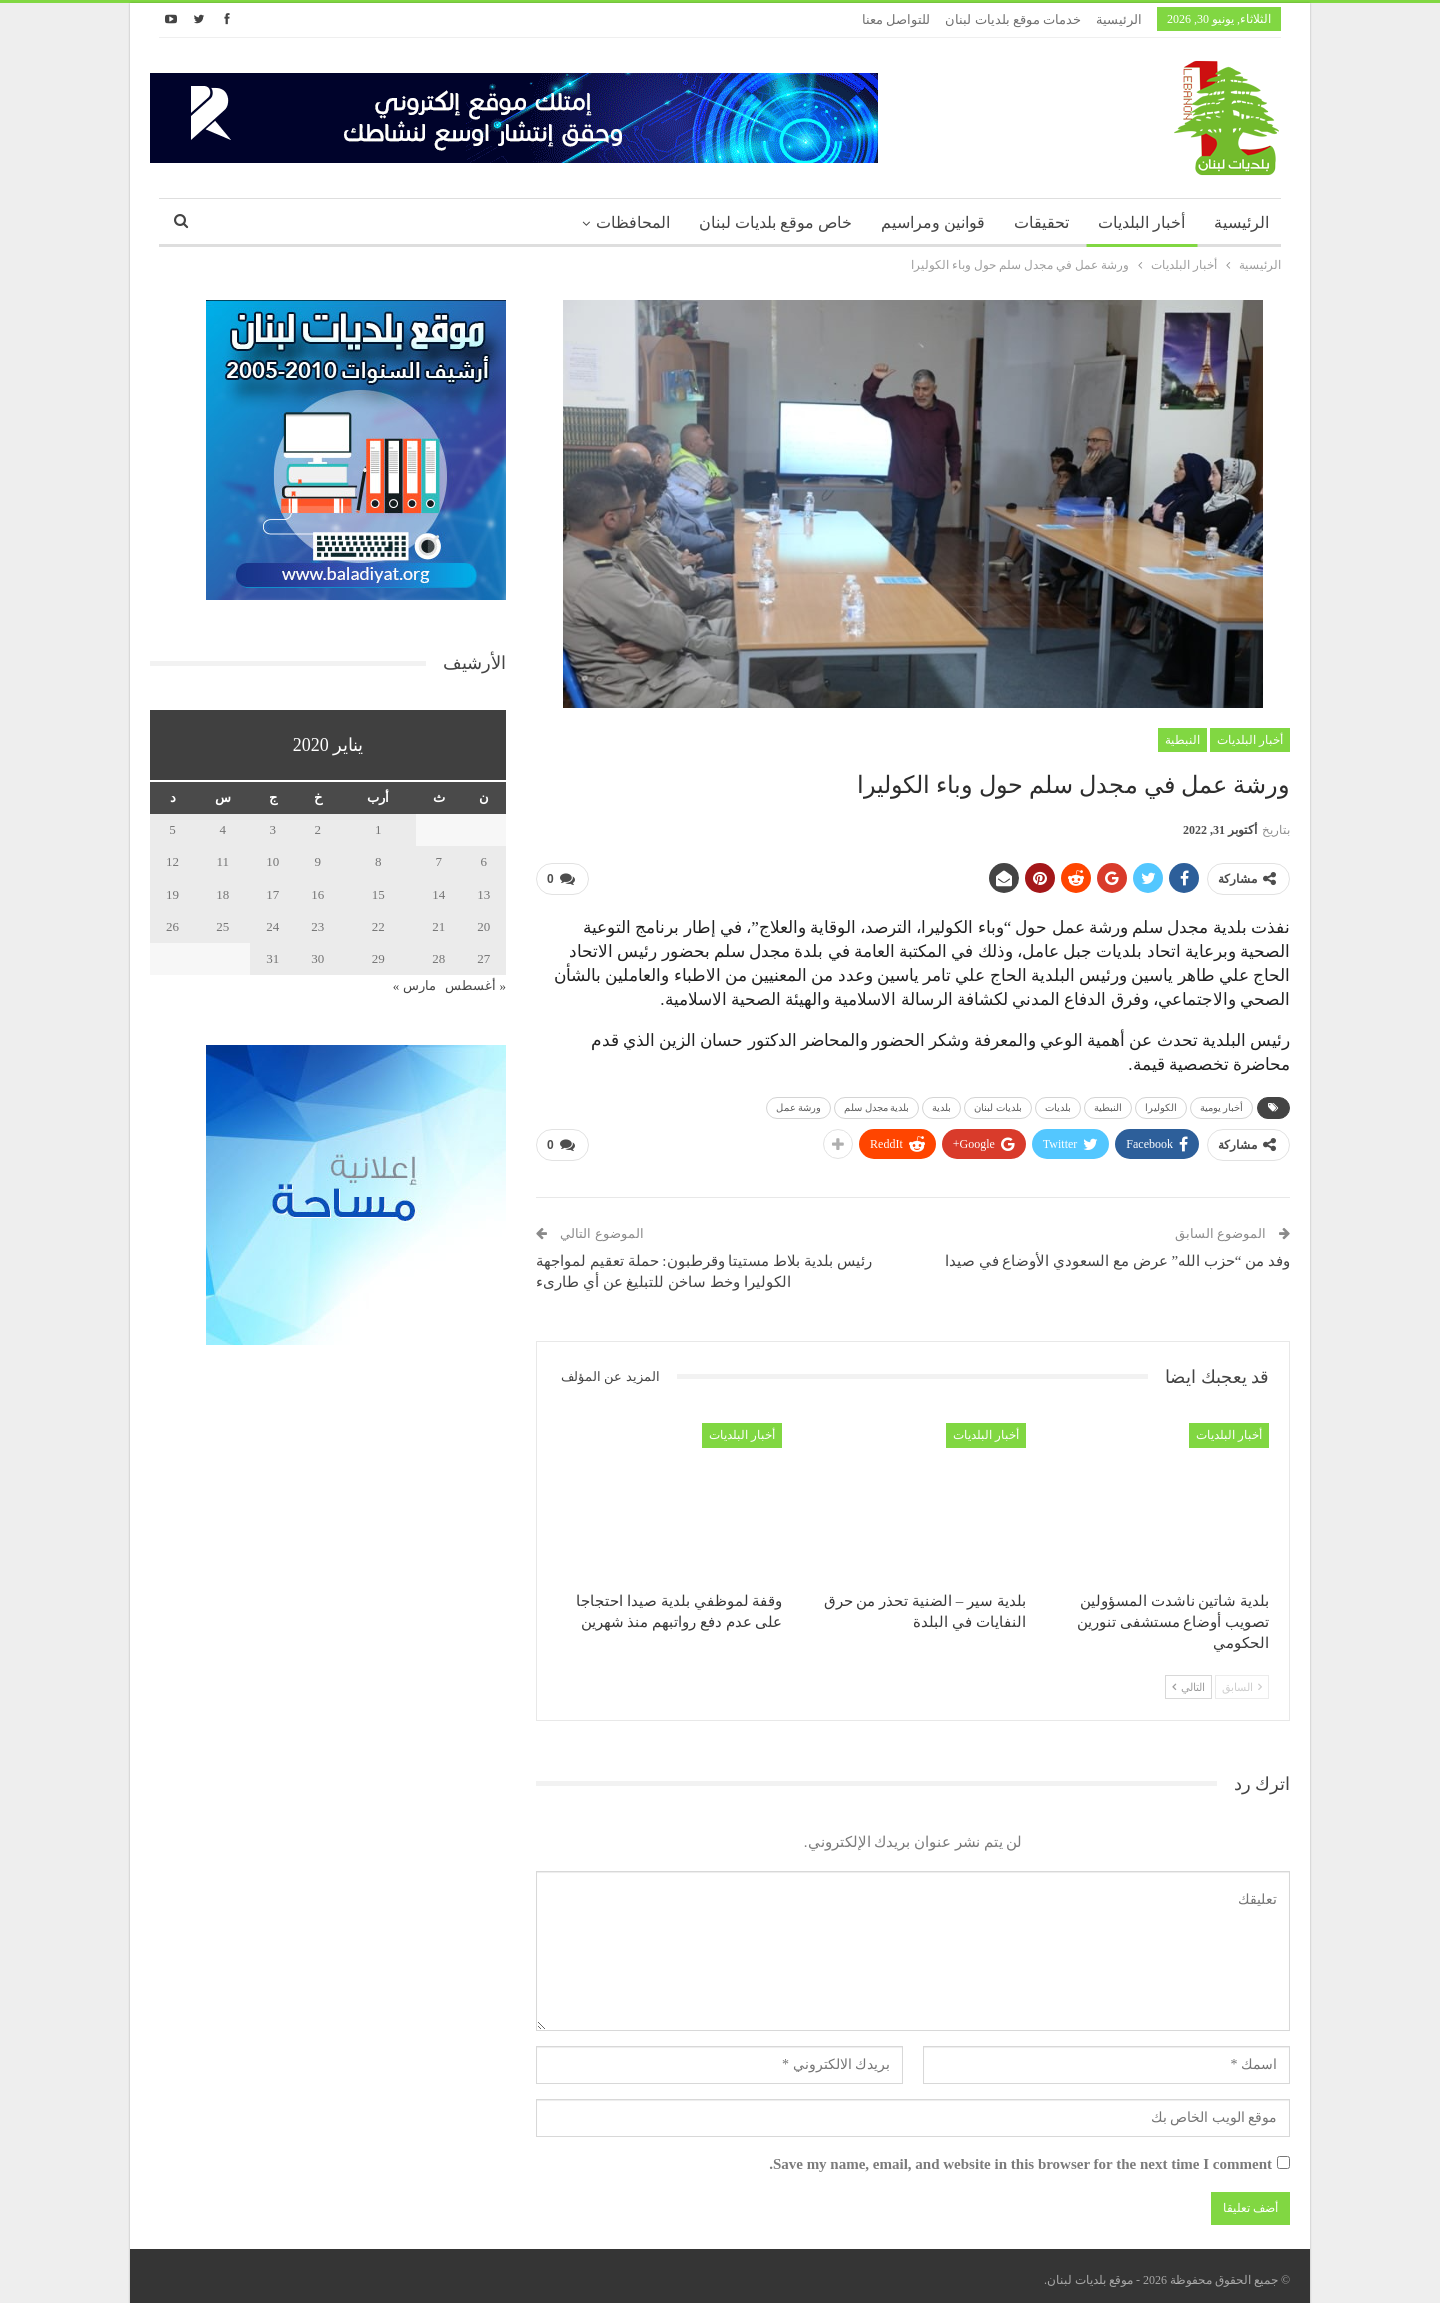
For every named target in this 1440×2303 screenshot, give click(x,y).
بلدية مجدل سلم (876, 1103)
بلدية (941, 1103)
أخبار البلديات (1141, 222)
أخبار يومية (1222, 1103)
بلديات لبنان (998, 1103)
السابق (1242, 1679)
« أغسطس (475, 985)
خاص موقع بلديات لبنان (775, 222)
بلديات (1058, 1103)
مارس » (414, 985)
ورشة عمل (799, 1103)
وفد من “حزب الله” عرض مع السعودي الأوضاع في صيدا (1117, 1253)
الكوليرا (1161, 1103)
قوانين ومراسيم (933, 222)
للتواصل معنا (896, 19)
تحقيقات (1041, 222)
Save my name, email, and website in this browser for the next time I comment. (1020, 2156)
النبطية (1182, 740)
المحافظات (633, 222)
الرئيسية (1119, 19)
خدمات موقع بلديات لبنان (1013, 19)
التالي (1188, 1679)
